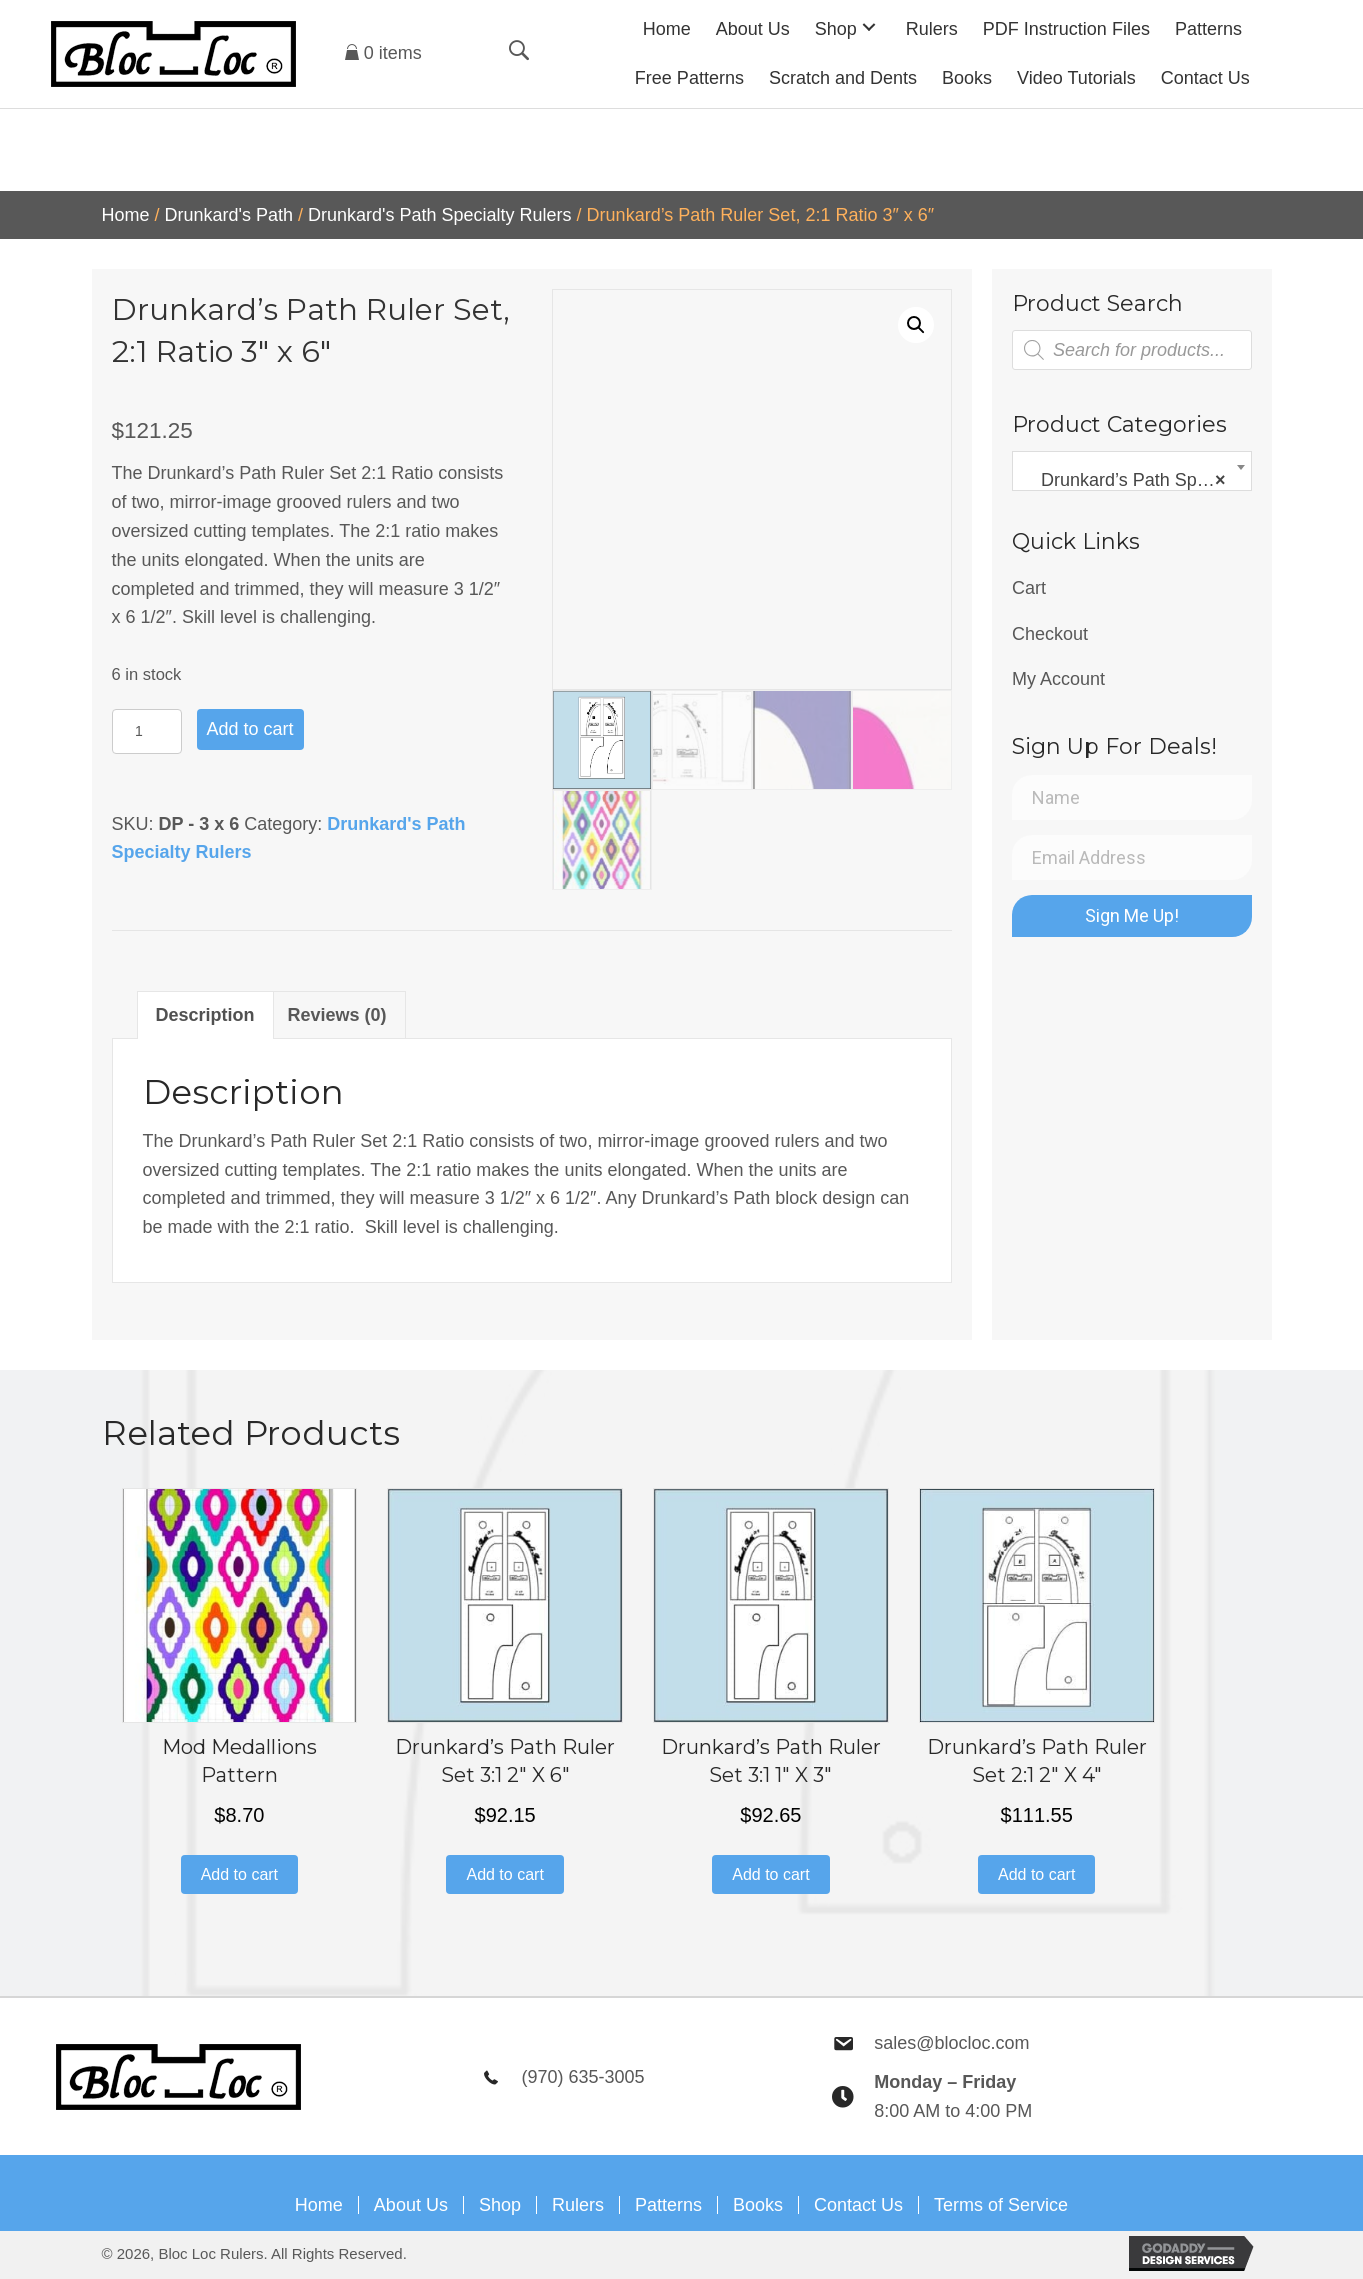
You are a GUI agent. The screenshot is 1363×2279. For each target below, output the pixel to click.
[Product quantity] (147, 731)
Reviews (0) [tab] (337, 1015)
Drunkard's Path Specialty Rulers (440, 215)
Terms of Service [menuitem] (1001, 2205)
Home (126, 215)
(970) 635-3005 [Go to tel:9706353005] (582, 2077)
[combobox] (1132, 471)
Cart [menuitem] (1029, 588)
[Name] (1132, 797)
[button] (869, 26)
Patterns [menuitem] (668, 2205)
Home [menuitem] (319, 2205)
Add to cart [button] (239, 1874)
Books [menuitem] (758, 2205)
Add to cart (250, 729)
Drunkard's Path (229, 215)
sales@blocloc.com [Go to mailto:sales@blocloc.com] (951, 2043)
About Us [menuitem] (411, 2205)
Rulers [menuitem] (578, 2205)
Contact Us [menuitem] (858, 2205)
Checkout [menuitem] (1050, 634)
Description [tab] (205, 1015)
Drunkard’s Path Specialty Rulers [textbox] (1136, 480)
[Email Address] (1132, 857)
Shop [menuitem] (500, 2205)
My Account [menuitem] (1058, 679)
